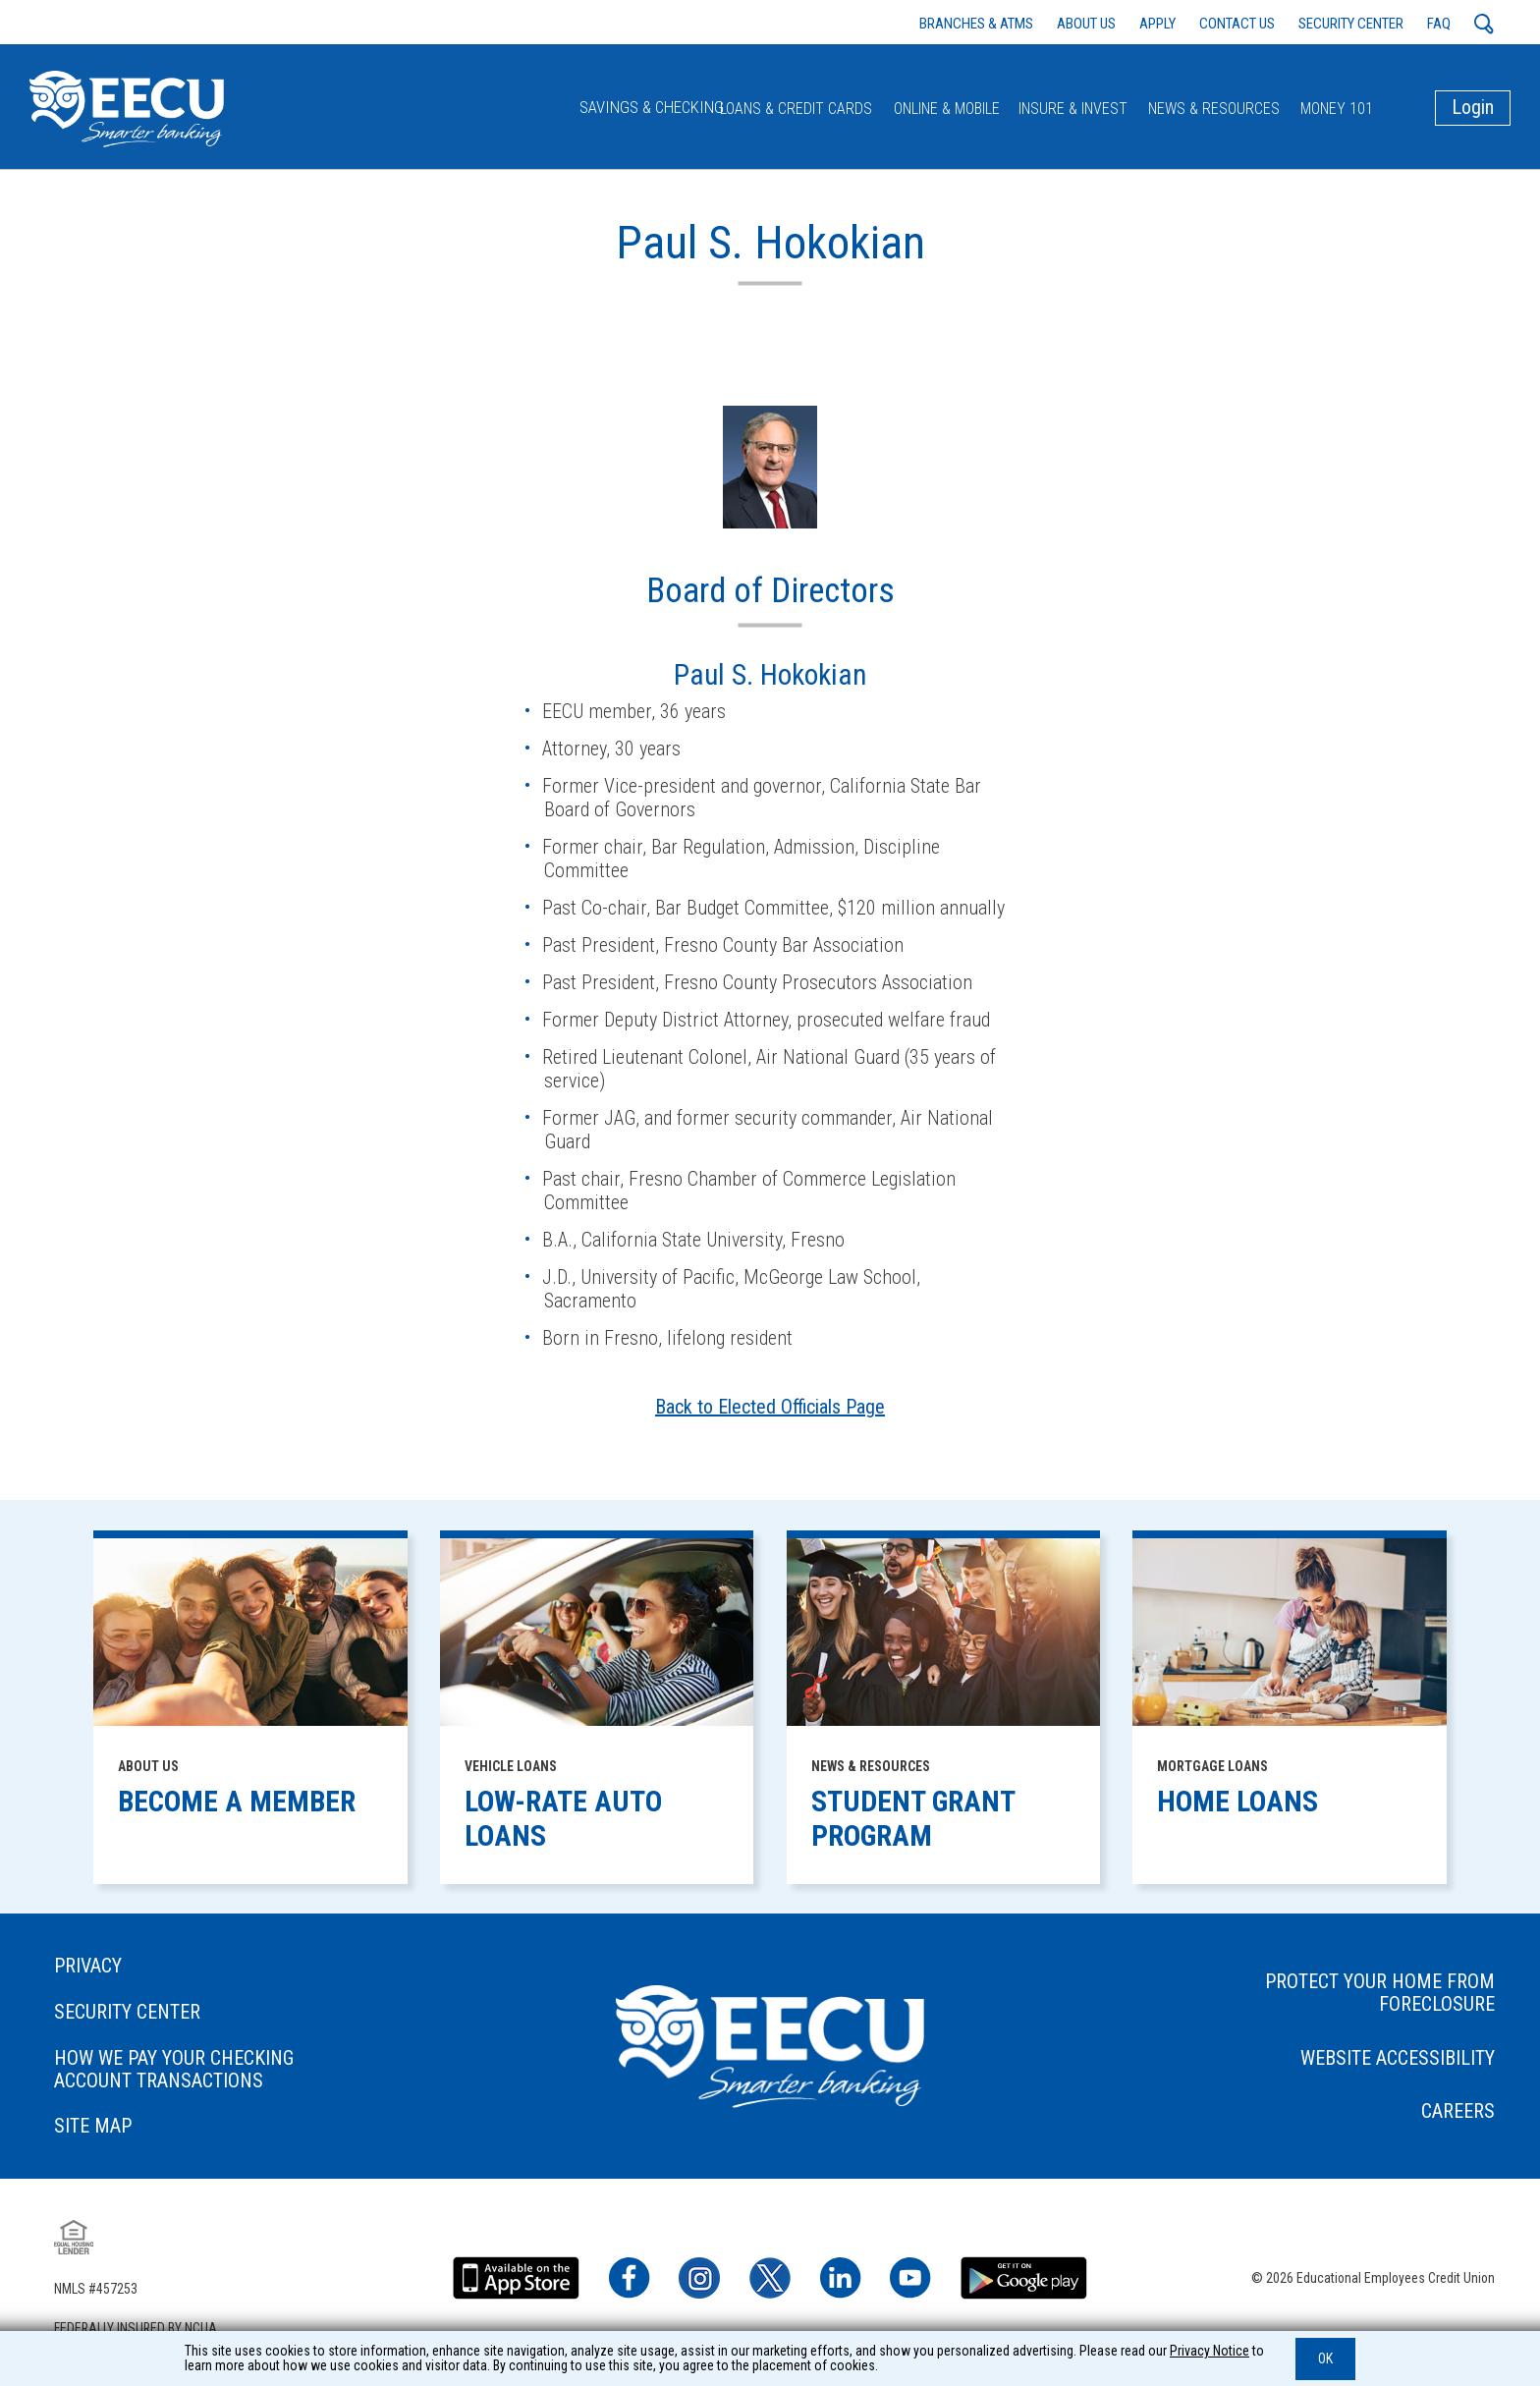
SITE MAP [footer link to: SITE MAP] (130, 2135)
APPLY (1157, 23)
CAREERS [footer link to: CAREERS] (1421, 2119)
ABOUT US (1086, 23)
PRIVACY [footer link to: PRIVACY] (125, 1974)
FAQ (1439, 23)
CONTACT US (1237, 23)
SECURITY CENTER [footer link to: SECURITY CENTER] (164, 2020)
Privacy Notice (1209, 2350)
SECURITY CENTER (1350, 23)
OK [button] (1325, 2358)
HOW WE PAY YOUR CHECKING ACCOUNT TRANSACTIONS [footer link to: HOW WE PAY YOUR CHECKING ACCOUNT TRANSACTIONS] (211, 2077)
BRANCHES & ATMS (976, 23)
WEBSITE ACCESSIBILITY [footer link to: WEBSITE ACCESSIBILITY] (1361, 2065)
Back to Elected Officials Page (770, 1414)
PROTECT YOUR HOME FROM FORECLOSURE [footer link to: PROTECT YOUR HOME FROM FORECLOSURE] (1343, 2000)
